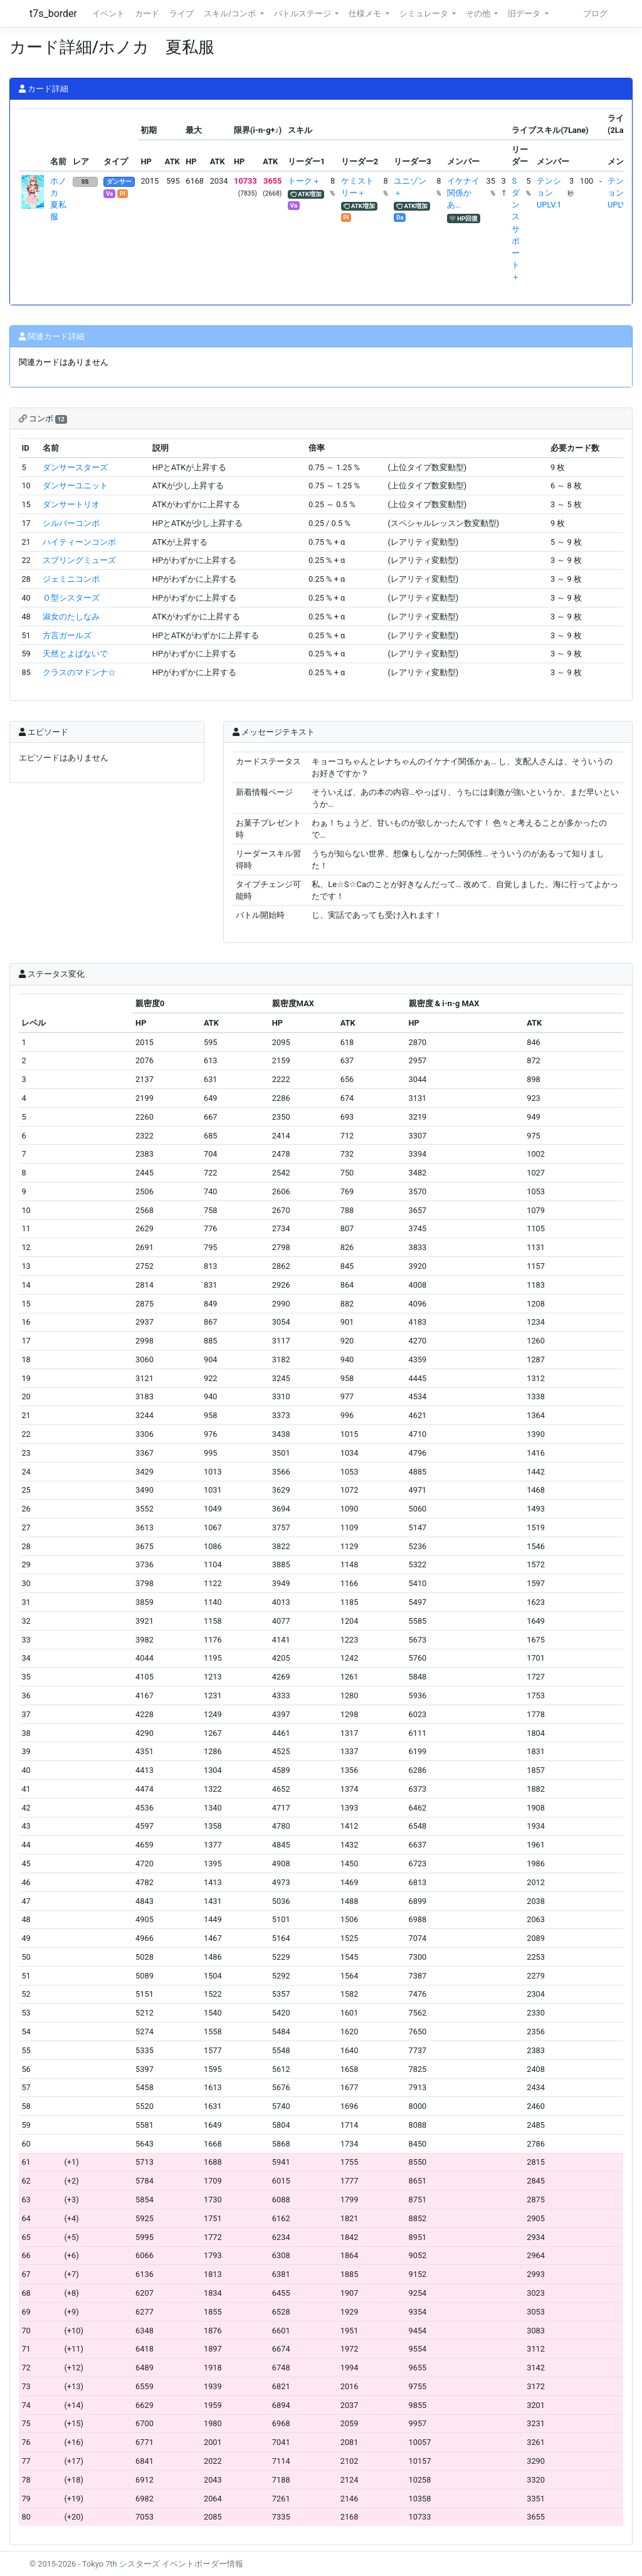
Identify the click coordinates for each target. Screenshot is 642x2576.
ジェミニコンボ (71, 579)
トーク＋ (304, 181)
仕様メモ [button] (366, 13)
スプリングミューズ (79, 560)
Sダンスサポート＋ (516, 229)
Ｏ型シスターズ (71, 597)
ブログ (595, 13)
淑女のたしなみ (71, 616)
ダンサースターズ (75, 467)
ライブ (181, 13)
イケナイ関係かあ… (463, 192)
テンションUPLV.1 (549, 192)
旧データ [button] (525, 13)
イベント (108, 13)
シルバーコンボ (71, 523)
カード (147, 13)
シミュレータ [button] (424, 13)
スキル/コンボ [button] (231, 13)
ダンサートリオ (71, 504)
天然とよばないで (75, 653)
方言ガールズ (67, 635)
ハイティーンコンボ (79, 542)
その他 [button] (479, 13)
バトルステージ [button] (303, 13)
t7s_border (53, 13)
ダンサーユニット (75, 485)
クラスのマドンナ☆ (79, 672)
